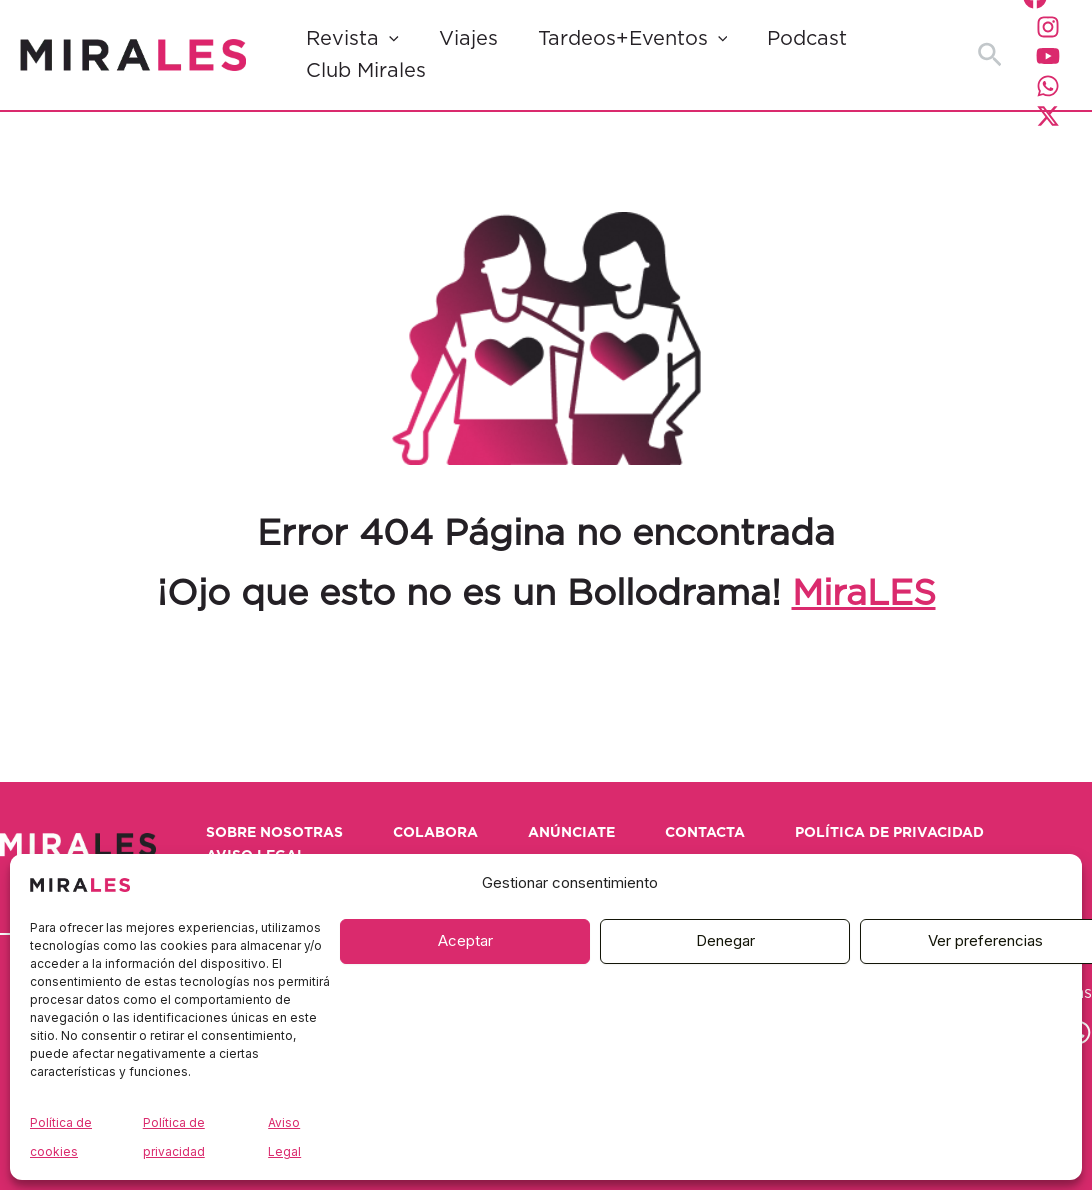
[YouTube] (1048, 56)
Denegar (725, 940)
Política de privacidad (889, 833)
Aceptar (465, 940)
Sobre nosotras (274, 833)
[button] (389, 39)
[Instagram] (1048, 27)
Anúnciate (571, 833)
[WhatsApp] (1048, 86)
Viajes (468, 39)
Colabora (435, 833)
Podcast (807, 39)
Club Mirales (366, 71)
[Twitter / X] (1048, 116)
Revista (352, 39)
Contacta (705, 833)
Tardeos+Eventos (633, 39)
